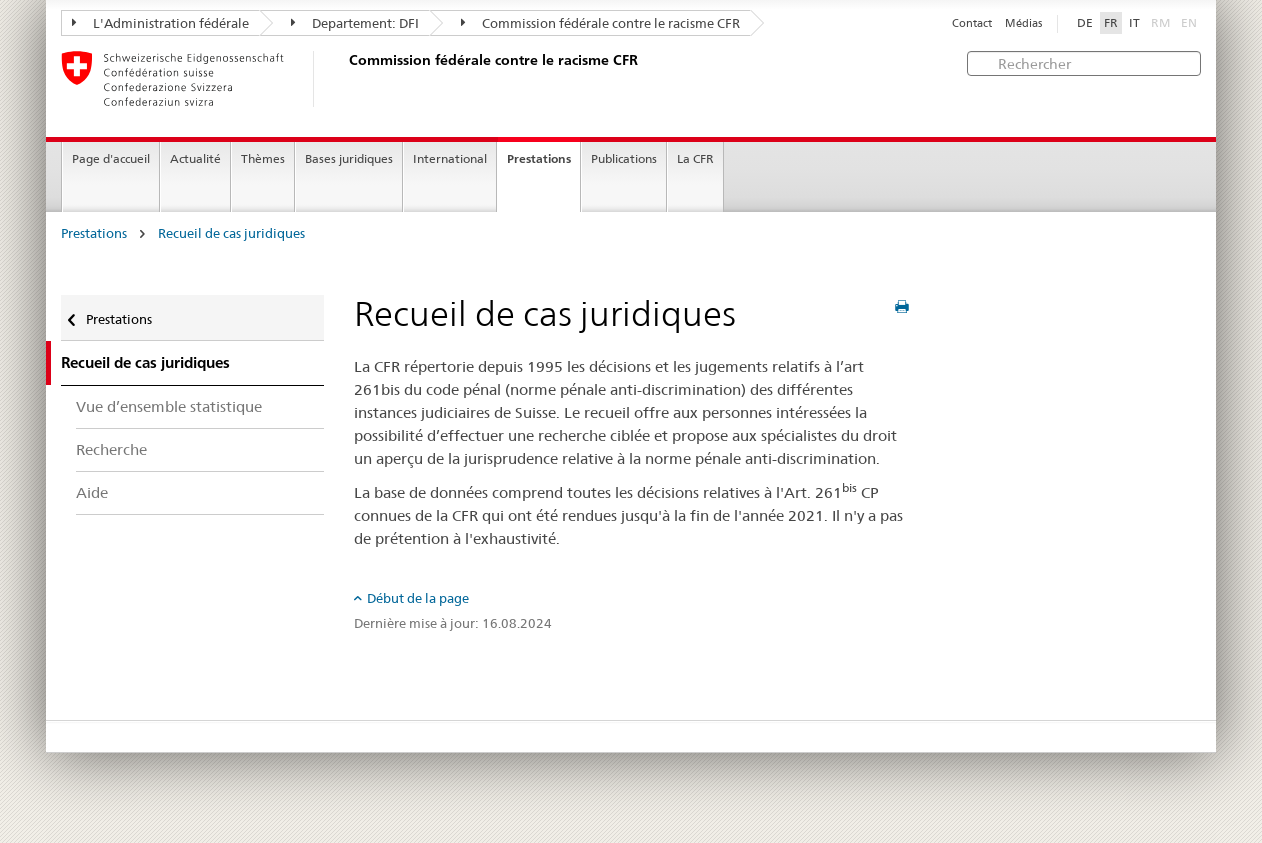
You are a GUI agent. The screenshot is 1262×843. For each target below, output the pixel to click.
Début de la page (418, 598)
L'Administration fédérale (160, 23)
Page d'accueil (111, 158)
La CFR (695, 158)
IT (1134, 23)
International (450, 158)
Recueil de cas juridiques (231, 233)
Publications (624, 158)
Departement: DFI (355, 23)
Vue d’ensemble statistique (169, 406)
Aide (92, 492)
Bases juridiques (349, 158)
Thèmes (263, 158)
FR (1111, 23)
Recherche (111, 449)
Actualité (195, 158)
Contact (972, 23)
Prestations (539, 158)
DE (1085, 23)
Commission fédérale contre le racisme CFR (600, 23)
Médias (1023, 23)
